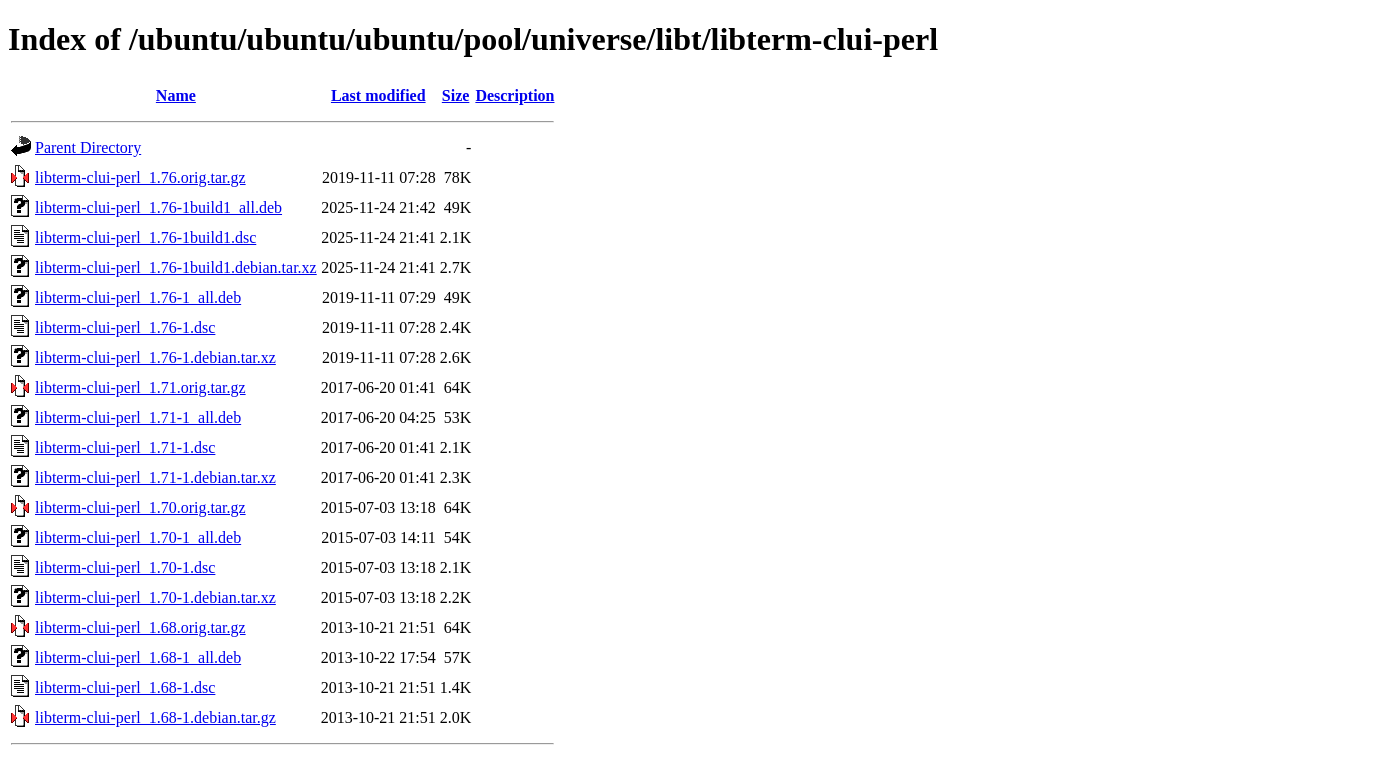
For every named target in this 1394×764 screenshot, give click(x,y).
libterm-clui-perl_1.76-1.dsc (125, 327)
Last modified (378, 95)
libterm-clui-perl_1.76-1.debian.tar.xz (155, 357)
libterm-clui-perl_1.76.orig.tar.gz (140, 177)
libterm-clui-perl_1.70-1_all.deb (138, 537)
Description (514, 95)
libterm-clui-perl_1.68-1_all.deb (138, 657)
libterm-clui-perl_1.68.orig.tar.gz (140, 627)
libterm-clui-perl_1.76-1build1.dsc (145, 237)
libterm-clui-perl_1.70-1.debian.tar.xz (155, 597)
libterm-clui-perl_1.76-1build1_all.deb (158, 207)
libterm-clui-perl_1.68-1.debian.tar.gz (155, 717)
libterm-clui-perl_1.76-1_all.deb (138, 297)
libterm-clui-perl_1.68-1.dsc (125, 687)
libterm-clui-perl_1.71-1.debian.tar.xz (155, 477)
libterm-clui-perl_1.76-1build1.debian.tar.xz (176, 267)
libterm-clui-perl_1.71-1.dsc (125, 447)
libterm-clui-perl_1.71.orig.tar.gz (140, 387)
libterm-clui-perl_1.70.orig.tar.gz (140, 507)
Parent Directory (88, 147)
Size (456, 95)
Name (176, 95)
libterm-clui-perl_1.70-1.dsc (125, 567)
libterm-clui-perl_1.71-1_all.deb (138, 417)
